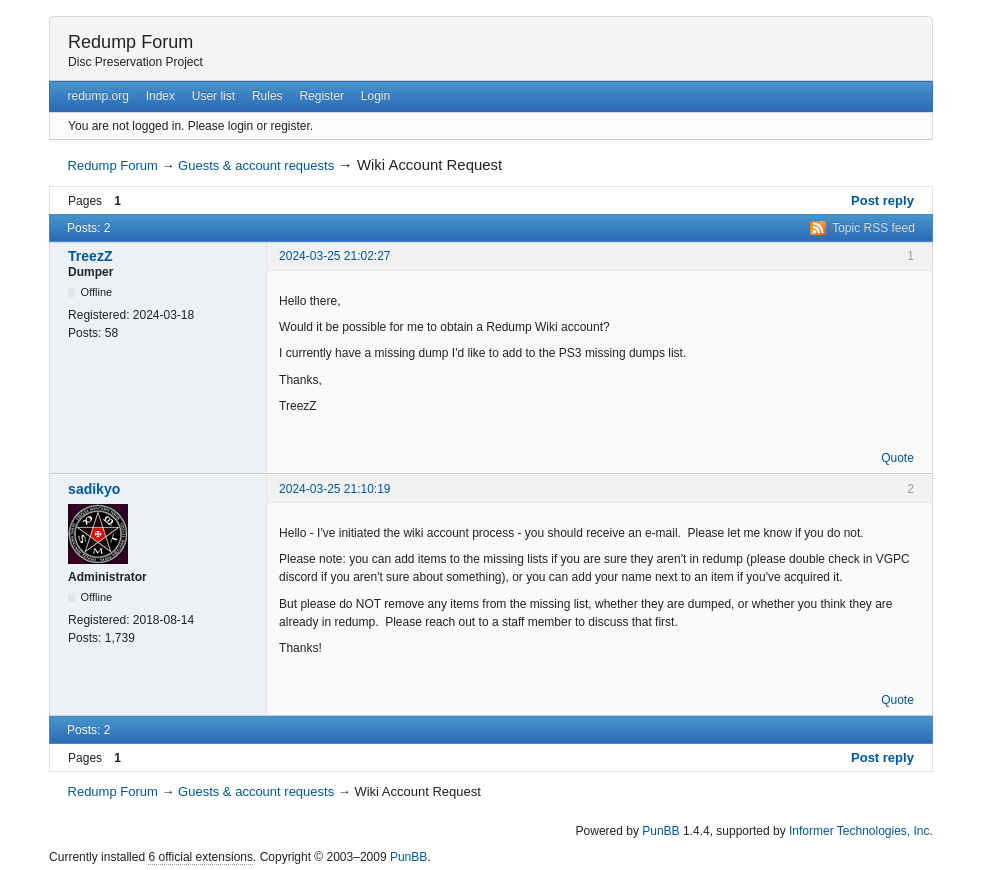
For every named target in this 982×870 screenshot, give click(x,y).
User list (213, 96)
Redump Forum (130, 42)
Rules (267, 96)
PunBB (660, 831)
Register (321, 96)
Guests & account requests (256, 165)
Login (375, 96)
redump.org (97, 96)
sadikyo (94, 489)
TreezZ (90, 256)
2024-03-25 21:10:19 (334, 489)
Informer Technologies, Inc (859, 831)
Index (160, 96)
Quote (897, 458)
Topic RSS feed (873, 228)
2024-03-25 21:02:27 (334, 256)
